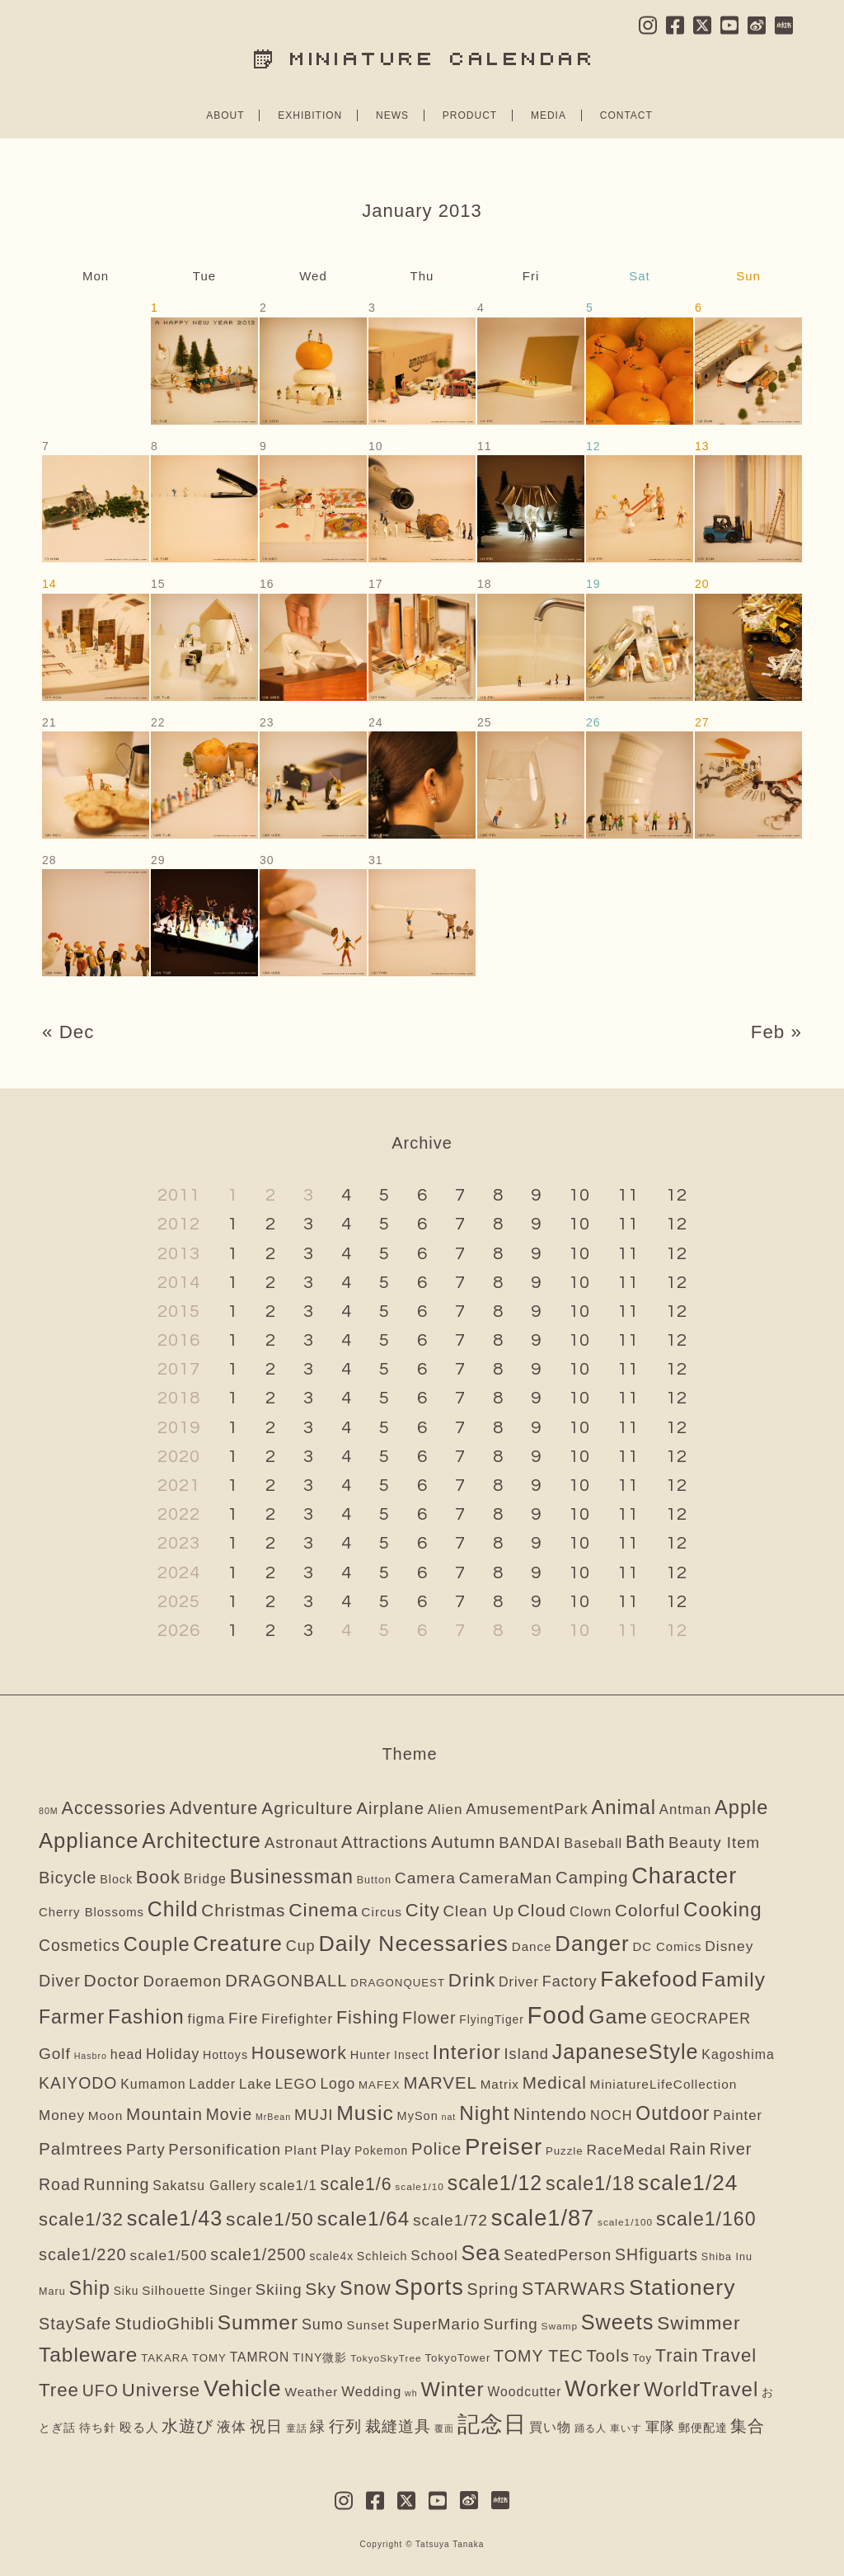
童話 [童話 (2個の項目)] (296, 2428)
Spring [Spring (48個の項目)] (493, 2289)
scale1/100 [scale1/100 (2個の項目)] (625, 2222)
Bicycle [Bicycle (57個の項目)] (68, 1878)
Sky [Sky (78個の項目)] (320, 2288)
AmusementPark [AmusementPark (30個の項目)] (527, 1808)
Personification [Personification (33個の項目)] (224, 2149)
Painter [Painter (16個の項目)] (737, 2115)
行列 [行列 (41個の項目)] (345, 2426)
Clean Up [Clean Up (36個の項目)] (478, 1911)
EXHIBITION (310, 115)
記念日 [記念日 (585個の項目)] (492, 2424)
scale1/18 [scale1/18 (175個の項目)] (590, 2183)
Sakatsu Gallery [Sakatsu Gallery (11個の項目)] (204, 2186)
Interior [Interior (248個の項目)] (467, 2052)
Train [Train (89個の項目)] (677, 2356)
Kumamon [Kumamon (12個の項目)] (152, 2084)
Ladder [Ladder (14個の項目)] (212, 2083)
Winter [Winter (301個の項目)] (452, 2389)
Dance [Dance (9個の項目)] (532, 1946)
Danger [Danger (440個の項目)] (592, 1943)
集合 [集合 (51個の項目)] (747, 2426)
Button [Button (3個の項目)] (374, 1880)
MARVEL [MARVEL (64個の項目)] (439, 2083)
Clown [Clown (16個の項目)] (591, 1912)
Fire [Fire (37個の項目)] (243, 2018)
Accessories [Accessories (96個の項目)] (114, 1808)
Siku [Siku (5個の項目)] (126, 2291)
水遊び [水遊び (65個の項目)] (187, 2425)
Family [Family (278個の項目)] (733, 1979)
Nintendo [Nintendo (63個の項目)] (550, 2114)
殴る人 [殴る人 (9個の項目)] (139, 2427)
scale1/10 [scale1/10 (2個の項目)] (419, 2187)
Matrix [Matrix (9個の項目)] (500, 2084)
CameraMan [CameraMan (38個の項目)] (505, 1878)
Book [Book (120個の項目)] (158, 1877)
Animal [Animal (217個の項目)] (623, 1807)
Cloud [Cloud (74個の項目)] (542, 1910)
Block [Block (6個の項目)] (116, 1879)
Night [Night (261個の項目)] (484, 2113)
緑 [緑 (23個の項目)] (318, 2427)
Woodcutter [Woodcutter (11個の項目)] (525, 2392)
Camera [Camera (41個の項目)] (425, 1878)
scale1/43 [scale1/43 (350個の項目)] (175, 2218)
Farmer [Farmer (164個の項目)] (72, 2017)
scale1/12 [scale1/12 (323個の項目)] (495, 2182)
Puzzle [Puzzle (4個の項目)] (565, 2151)
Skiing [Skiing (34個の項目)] (279, 2289)
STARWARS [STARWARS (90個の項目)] (574, 2289)
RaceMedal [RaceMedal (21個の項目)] (626, 2149)
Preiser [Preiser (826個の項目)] (503, 2147)
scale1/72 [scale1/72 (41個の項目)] (450, 2220)
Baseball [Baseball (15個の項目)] (593, 1843)
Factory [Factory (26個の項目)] (570, 1981)
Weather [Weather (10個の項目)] (311, 2392)
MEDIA (548, 115)
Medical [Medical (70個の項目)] (555, 2082)
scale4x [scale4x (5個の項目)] (331, 2256)
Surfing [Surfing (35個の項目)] (510, 2324)
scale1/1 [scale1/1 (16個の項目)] (288, 2185)
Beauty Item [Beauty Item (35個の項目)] (714, 1842)
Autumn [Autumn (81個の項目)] (463, 1841)
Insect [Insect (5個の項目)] (411, 2055)
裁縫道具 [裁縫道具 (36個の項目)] (398, 2426)
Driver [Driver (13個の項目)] (519, 1981)
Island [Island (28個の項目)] (526, 2054)
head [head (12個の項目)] (126, 2054)
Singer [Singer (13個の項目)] (230, 2289)
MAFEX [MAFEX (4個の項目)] (380, 2085)
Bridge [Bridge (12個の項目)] (205, 1879)
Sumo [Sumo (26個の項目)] (323, 2324)
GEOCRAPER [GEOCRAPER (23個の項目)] (701, 2018)
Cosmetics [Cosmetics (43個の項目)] (79, 1945)
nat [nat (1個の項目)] (449, 2117)
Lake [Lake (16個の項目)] (255, 2084)
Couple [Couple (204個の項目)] (157, 1944)
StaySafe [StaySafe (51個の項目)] (75, 2324)
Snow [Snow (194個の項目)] (366, 2288)
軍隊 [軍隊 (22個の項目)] (660, 2427)
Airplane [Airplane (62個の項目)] (390, 1808)
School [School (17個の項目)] (433, 2255)
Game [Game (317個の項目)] (618, 2016)
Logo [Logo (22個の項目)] (337, 2083)
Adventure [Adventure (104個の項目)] (213, 1808)
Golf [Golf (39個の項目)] (55, 2053)
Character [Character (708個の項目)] (684, 1875)
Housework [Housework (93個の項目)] (299, 2053)
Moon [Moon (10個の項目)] (106, 2115)
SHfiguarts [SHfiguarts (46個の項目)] (656, 2254)
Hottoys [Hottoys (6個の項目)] (225, 2054)
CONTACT (626, 115)
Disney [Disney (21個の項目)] (729, 1946)
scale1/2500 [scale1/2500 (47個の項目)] (258, 2254)
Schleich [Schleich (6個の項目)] (382, 2256)
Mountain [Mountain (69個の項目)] (164, 2113)
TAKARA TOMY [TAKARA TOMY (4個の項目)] (184, 2358)
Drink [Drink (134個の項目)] (471, 1980)
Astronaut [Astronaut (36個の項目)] (302, 1842)
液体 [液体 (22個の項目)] (231, 2427)
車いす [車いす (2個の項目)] (626, 2428)
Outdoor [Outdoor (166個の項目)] (672, 2113)
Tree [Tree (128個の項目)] (59, 2390)
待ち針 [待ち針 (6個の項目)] (97, 2427)
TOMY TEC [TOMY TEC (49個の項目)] (539, 2356)
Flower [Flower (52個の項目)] (429, 2018)
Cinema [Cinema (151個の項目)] (323, 1909)
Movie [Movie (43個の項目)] (229, 2114)
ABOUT (225, 115)
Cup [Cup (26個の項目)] (301, 1946)
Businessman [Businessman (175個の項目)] (292, 1876)
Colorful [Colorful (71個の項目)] (647, 1910)
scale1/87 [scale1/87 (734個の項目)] (542, 2217)
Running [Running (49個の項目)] (116, 2184)
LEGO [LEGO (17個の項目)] (296, 2084)
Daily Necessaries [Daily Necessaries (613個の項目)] (413, 1943)
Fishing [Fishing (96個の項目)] (367, 2018)
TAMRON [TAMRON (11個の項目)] (260, 2357)
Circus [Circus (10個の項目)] (381, 1912)
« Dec (68, 1032)
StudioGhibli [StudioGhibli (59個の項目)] (164, 2324)
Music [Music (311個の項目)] (365, 2113)
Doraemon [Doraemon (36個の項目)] (182, 1981)
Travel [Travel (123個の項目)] (729, 2355)
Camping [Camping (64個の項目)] (592, 1878)
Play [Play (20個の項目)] (336, 2149)
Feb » (776, 1032)
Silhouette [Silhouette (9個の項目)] (173, 2290)
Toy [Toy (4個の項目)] (643, 2358)
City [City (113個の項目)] (423, 1910)
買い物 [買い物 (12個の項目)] (550, 2427)
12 (676, 1195)
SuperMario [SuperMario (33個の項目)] (437, 2324)
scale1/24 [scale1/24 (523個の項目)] (688, 2182)
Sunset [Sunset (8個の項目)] (368, 2325)
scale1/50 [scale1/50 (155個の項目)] (270, 2219)
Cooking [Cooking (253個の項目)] (722, 1909)
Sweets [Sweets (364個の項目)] (617, 2322)
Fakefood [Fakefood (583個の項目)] (649, 1979)
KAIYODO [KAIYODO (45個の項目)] (78, 2083)
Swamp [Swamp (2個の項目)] (560, 2326)
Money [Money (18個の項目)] (62, 2115)
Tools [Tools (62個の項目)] (607, 2356)
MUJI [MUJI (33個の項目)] (313, 2114)
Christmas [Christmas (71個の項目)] (243, 1910)
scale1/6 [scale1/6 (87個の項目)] (356, 2183)
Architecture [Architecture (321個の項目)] (201, 1840)
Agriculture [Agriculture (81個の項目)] (307, 1807)
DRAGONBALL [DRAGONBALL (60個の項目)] (286, 1981)
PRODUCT (470, 115)
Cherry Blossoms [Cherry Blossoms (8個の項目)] (91, 1912)
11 (628, 1195)
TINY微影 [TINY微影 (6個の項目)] (320, 2357)
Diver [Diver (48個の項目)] (60, 1981)
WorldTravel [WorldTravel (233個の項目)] (701, 2389)
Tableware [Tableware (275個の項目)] (88, 2354)
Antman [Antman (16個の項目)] (685, 1809)
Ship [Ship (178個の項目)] (89, 2288)
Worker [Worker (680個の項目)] (602, 2388)
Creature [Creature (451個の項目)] (238, 1943)
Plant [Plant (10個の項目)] (300, 2150)
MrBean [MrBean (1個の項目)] (273, 2117)
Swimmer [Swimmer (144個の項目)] (698, 2323)
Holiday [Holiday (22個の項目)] (172, 2054)
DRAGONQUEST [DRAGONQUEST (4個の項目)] (397, 1983)
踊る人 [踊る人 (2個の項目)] (590, 2428)
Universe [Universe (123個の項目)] (161, 2390)
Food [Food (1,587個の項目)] (557, 2014)
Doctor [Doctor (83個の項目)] (112, 1980)
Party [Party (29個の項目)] (146, 2149)
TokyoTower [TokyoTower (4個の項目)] (457, 2358)
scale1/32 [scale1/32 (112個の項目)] (81, 2219)
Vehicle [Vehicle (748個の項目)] (243, 2388)
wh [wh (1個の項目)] (411, 2393)
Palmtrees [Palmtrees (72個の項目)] (81, 2148)
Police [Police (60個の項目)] (436, 2149)
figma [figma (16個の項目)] (207, 2019)
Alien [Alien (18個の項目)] (445, 1809)
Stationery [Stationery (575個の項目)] (682, 2287)
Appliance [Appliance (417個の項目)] (88, 1840)
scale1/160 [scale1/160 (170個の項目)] (706, 2219)
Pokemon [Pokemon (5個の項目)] (381, 2151)
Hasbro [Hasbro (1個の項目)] (90, 2056)
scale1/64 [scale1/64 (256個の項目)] (363, 2218)
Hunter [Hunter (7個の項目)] (371, 2054)
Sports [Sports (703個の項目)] (429, 2287)
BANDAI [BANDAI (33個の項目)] (529, 1842)
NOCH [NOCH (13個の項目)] (611, 2115)
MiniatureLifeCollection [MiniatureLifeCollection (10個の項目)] (664, 2084)
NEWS (392, 115)
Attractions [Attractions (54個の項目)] (384, 1842)
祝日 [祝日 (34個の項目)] (266, 2426)
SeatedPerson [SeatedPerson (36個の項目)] (558, 2254)
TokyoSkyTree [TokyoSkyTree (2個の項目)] (385, 2358)
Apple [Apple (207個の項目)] (742, 1807)
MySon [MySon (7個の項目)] (417, 2115)
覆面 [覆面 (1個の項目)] (444, 2428)
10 (579, 1195)
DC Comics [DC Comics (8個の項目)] (666, 1946)
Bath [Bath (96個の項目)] (645, 1842)
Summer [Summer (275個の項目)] (258, 2322)
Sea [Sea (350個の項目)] (480, 2252)
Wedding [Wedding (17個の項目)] (371, 2392)
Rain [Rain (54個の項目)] (687, 2149)
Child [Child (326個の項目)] (173, 1908)
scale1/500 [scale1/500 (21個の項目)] (169, 2255)
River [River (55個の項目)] (731, 2149)
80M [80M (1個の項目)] (49, 1811)
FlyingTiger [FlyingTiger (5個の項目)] (491, 2020)
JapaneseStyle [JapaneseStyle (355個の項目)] (625, 2051)
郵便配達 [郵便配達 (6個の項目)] (703, 2427)
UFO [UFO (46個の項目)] (100, 2390)
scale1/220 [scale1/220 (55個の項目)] (83, 2254)
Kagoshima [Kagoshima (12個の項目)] (737, 2054)
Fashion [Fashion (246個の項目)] (146, 2016)
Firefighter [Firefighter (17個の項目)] (297, 2019)
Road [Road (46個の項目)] (60, 2184)
